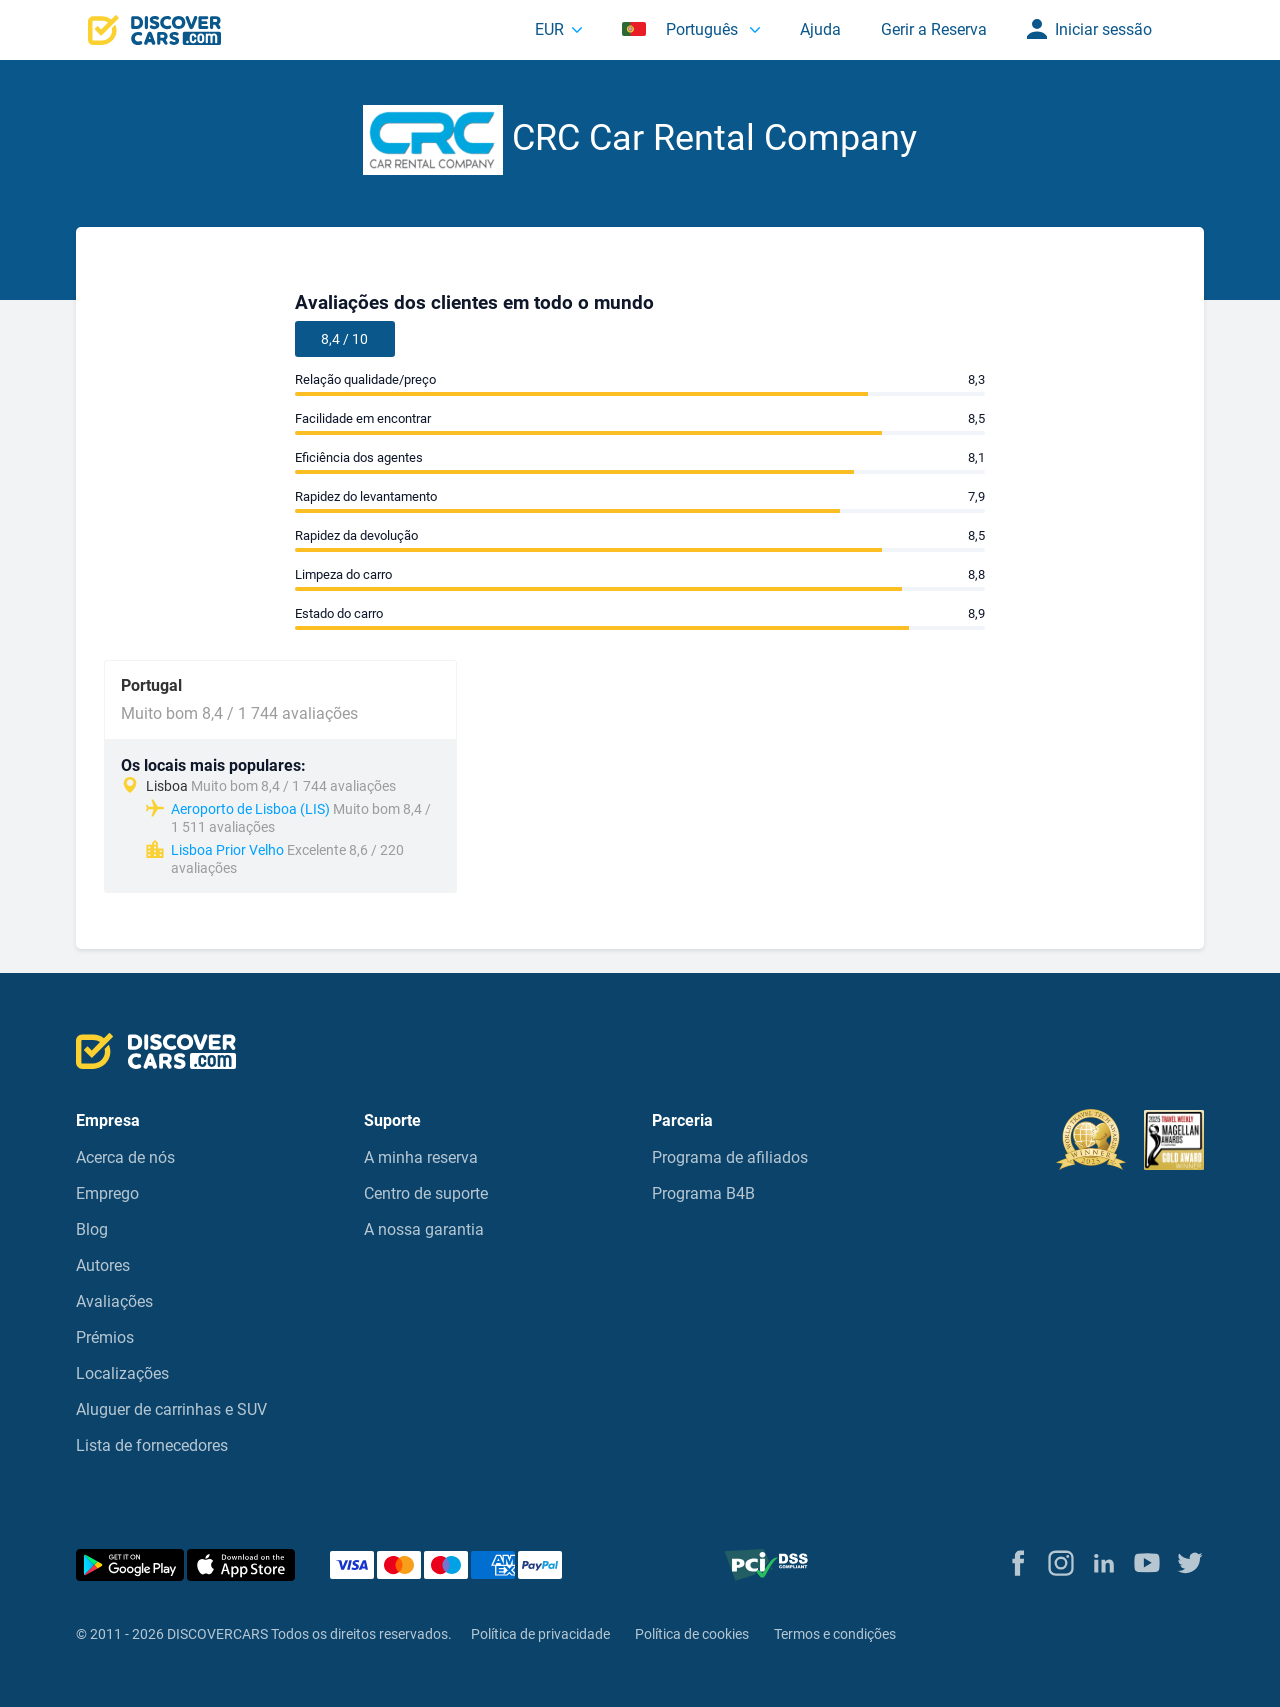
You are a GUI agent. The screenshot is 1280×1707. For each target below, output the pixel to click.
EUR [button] (549, 29)
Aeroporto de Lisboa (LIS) (250, 809)
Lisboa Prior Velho (227, 850)
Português (682, 29)
